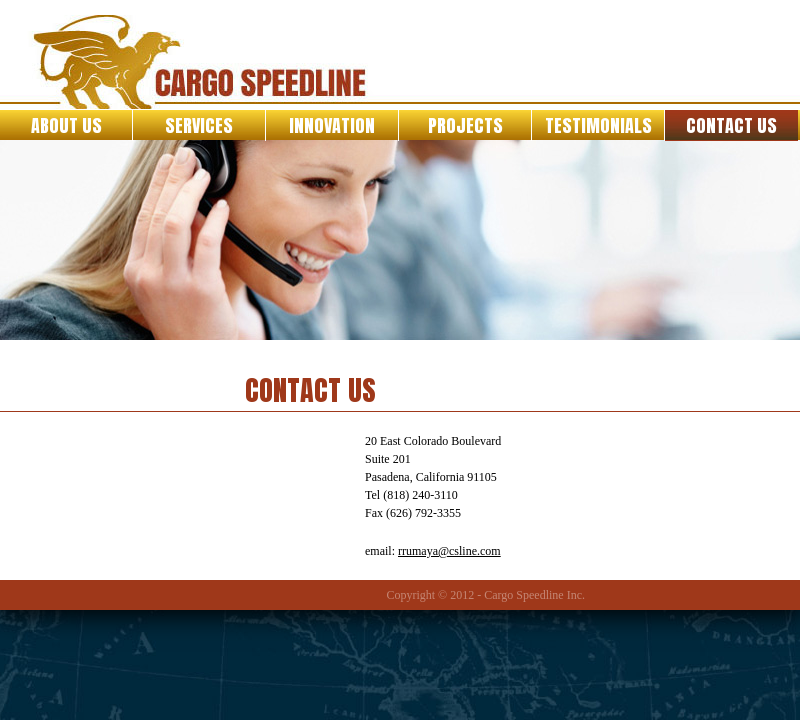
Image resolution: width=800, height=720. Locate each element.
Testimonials (598, 125)
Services (199, 125)
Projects (465, 125)
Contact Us (731, 125)
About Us (66, 125)
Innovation (332, 125)
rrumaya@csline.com (449, 551)
